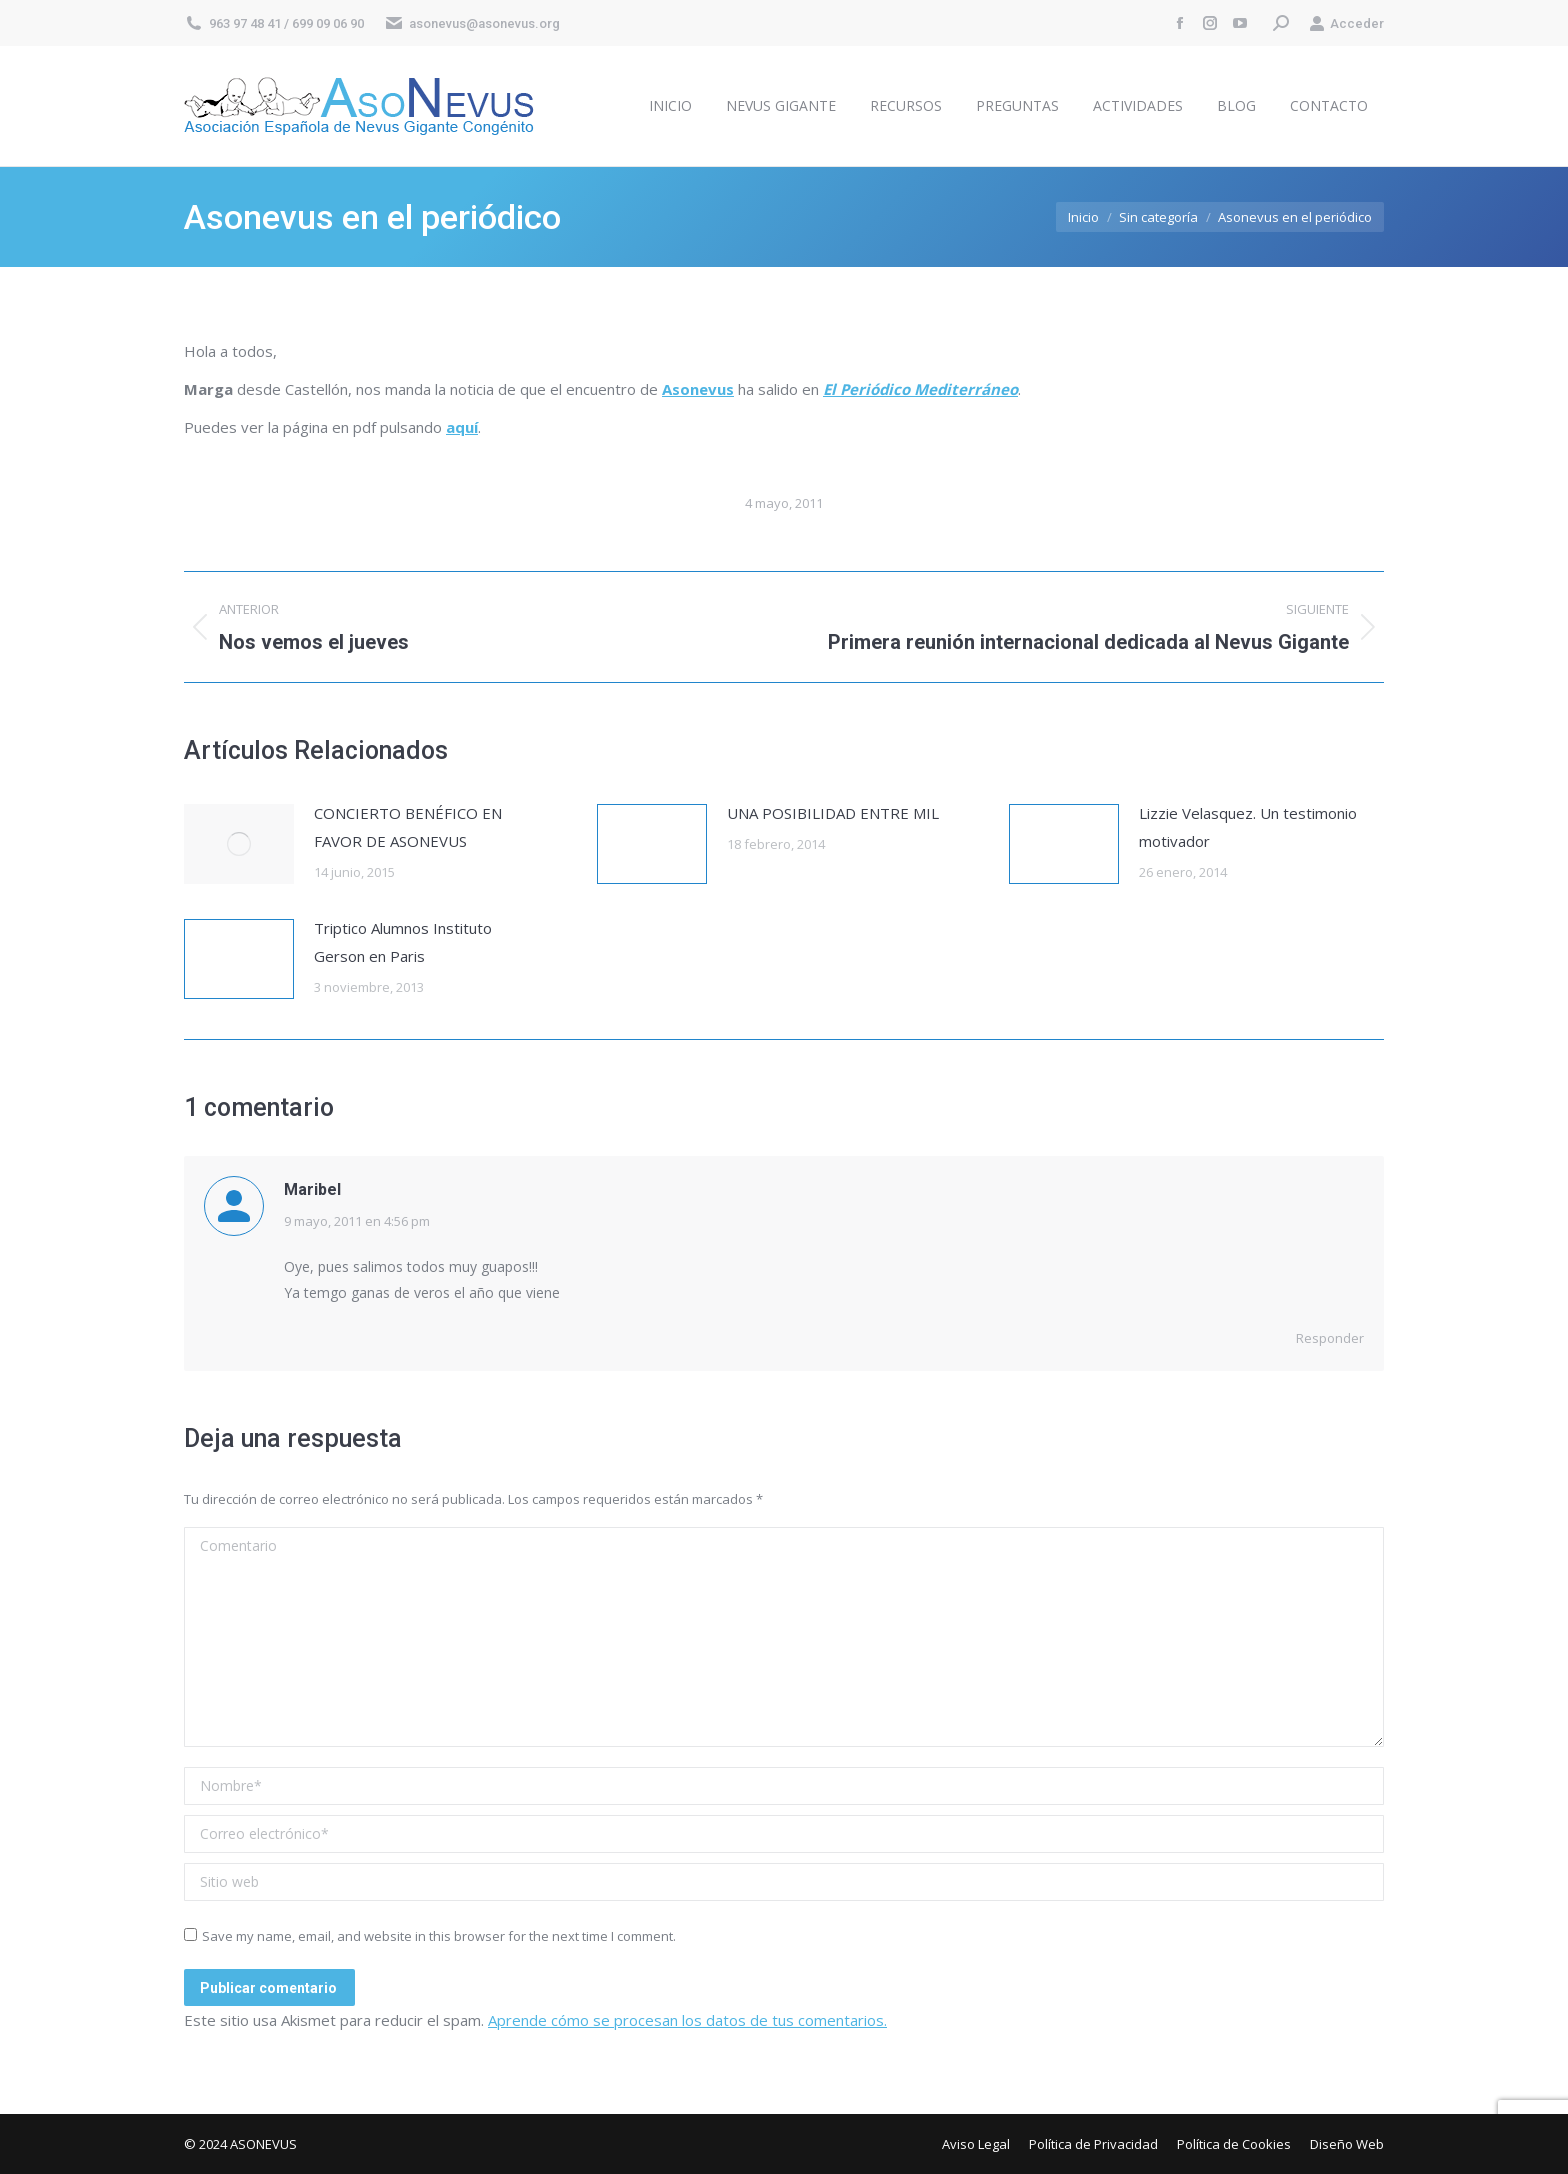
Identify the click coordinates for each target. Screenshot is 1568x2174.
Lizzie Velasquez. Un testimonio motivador (1248, 827)
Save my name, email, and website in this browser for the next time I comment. (439, 1936)
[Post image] (239, 844)
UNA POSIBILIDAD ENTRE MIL (833, 813)
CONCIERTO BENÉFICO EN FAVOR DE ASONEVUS (408, 827)
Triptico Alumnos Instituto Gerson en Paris (403, 942)
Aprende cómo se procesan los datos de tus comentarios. (687, 2020)
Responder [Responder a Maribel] (1330, 1338)
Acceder (1346, 23)
